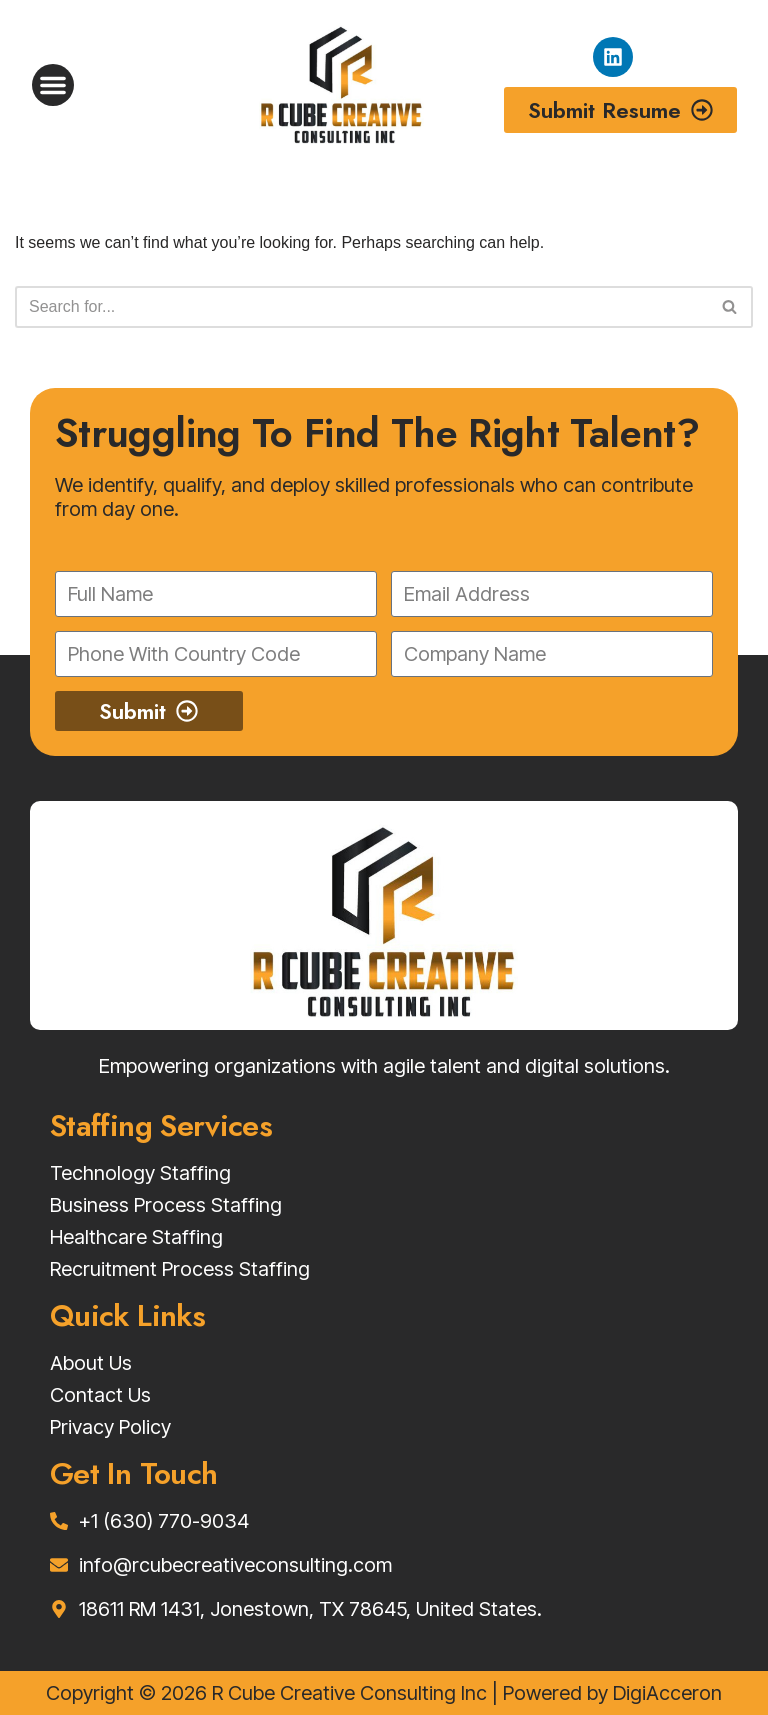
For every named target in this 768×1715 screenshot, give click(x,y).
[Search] (361, 307)
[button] (53, 85)
